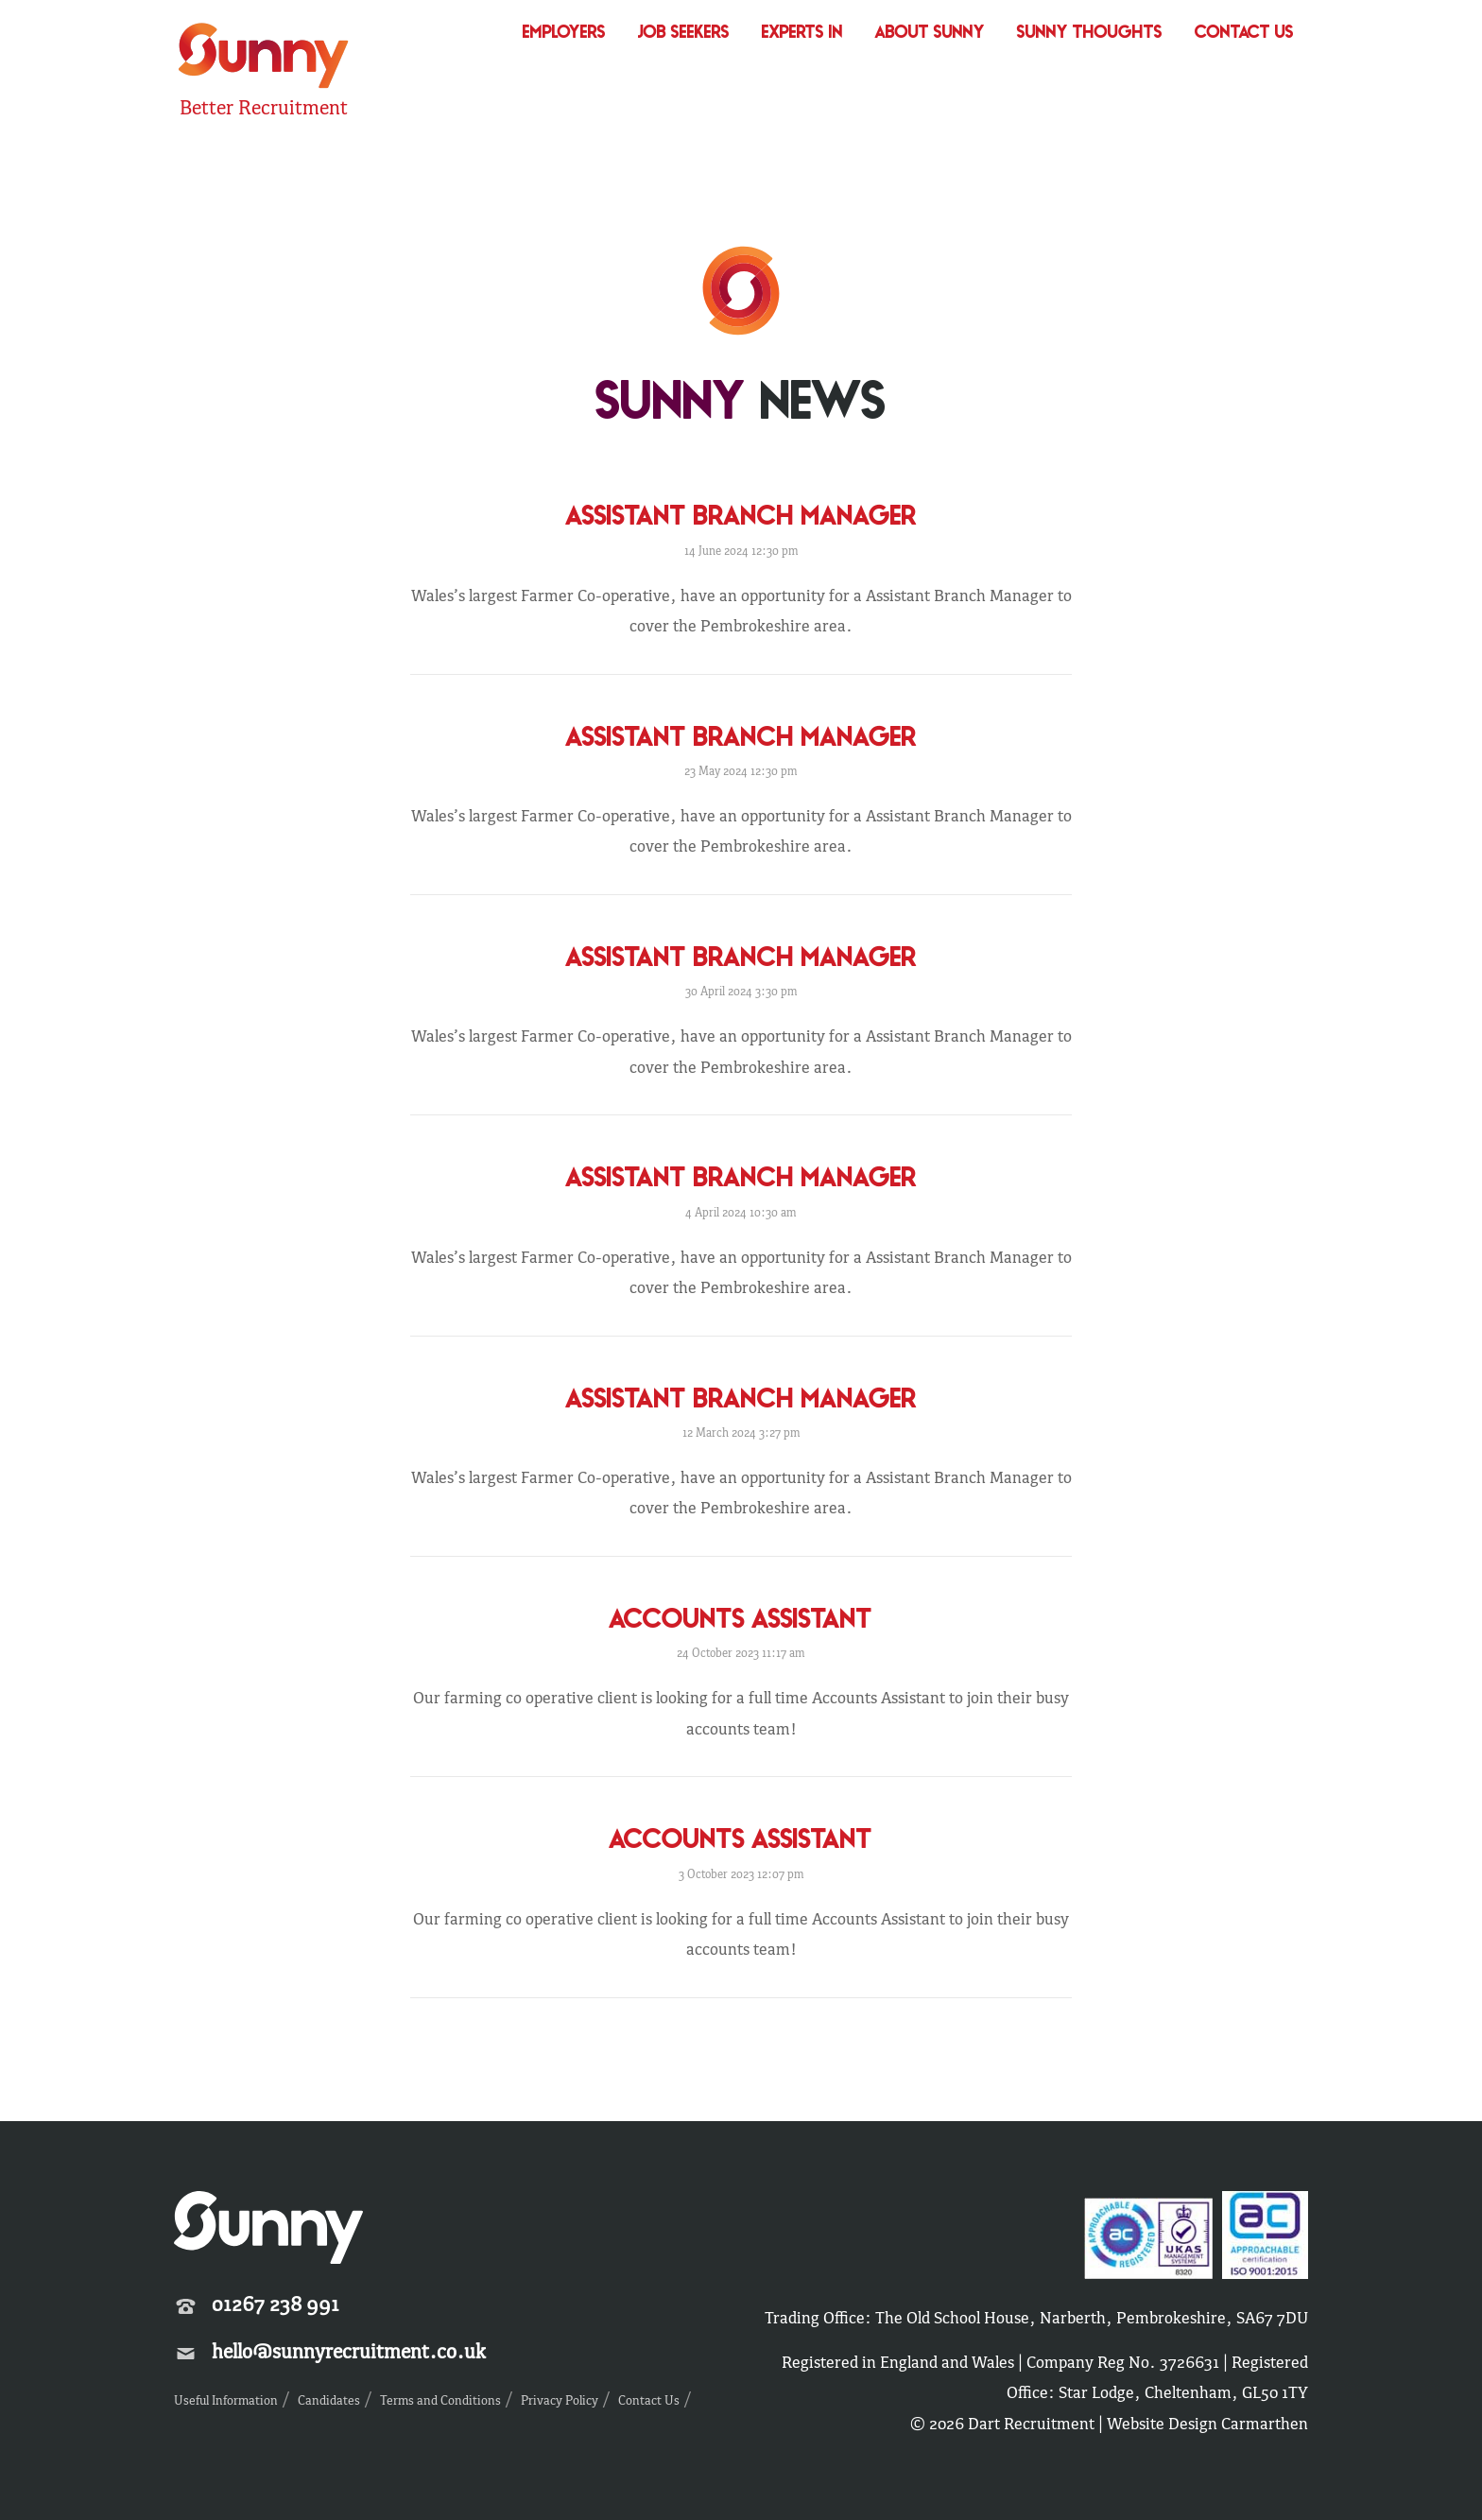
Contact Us (1244, 34)
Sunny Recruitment (263, 58)
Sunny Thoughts (1090, 34)
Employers (564, 34)
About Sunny (930, 34)
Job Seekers (684, 34)
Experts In (802, 34)
